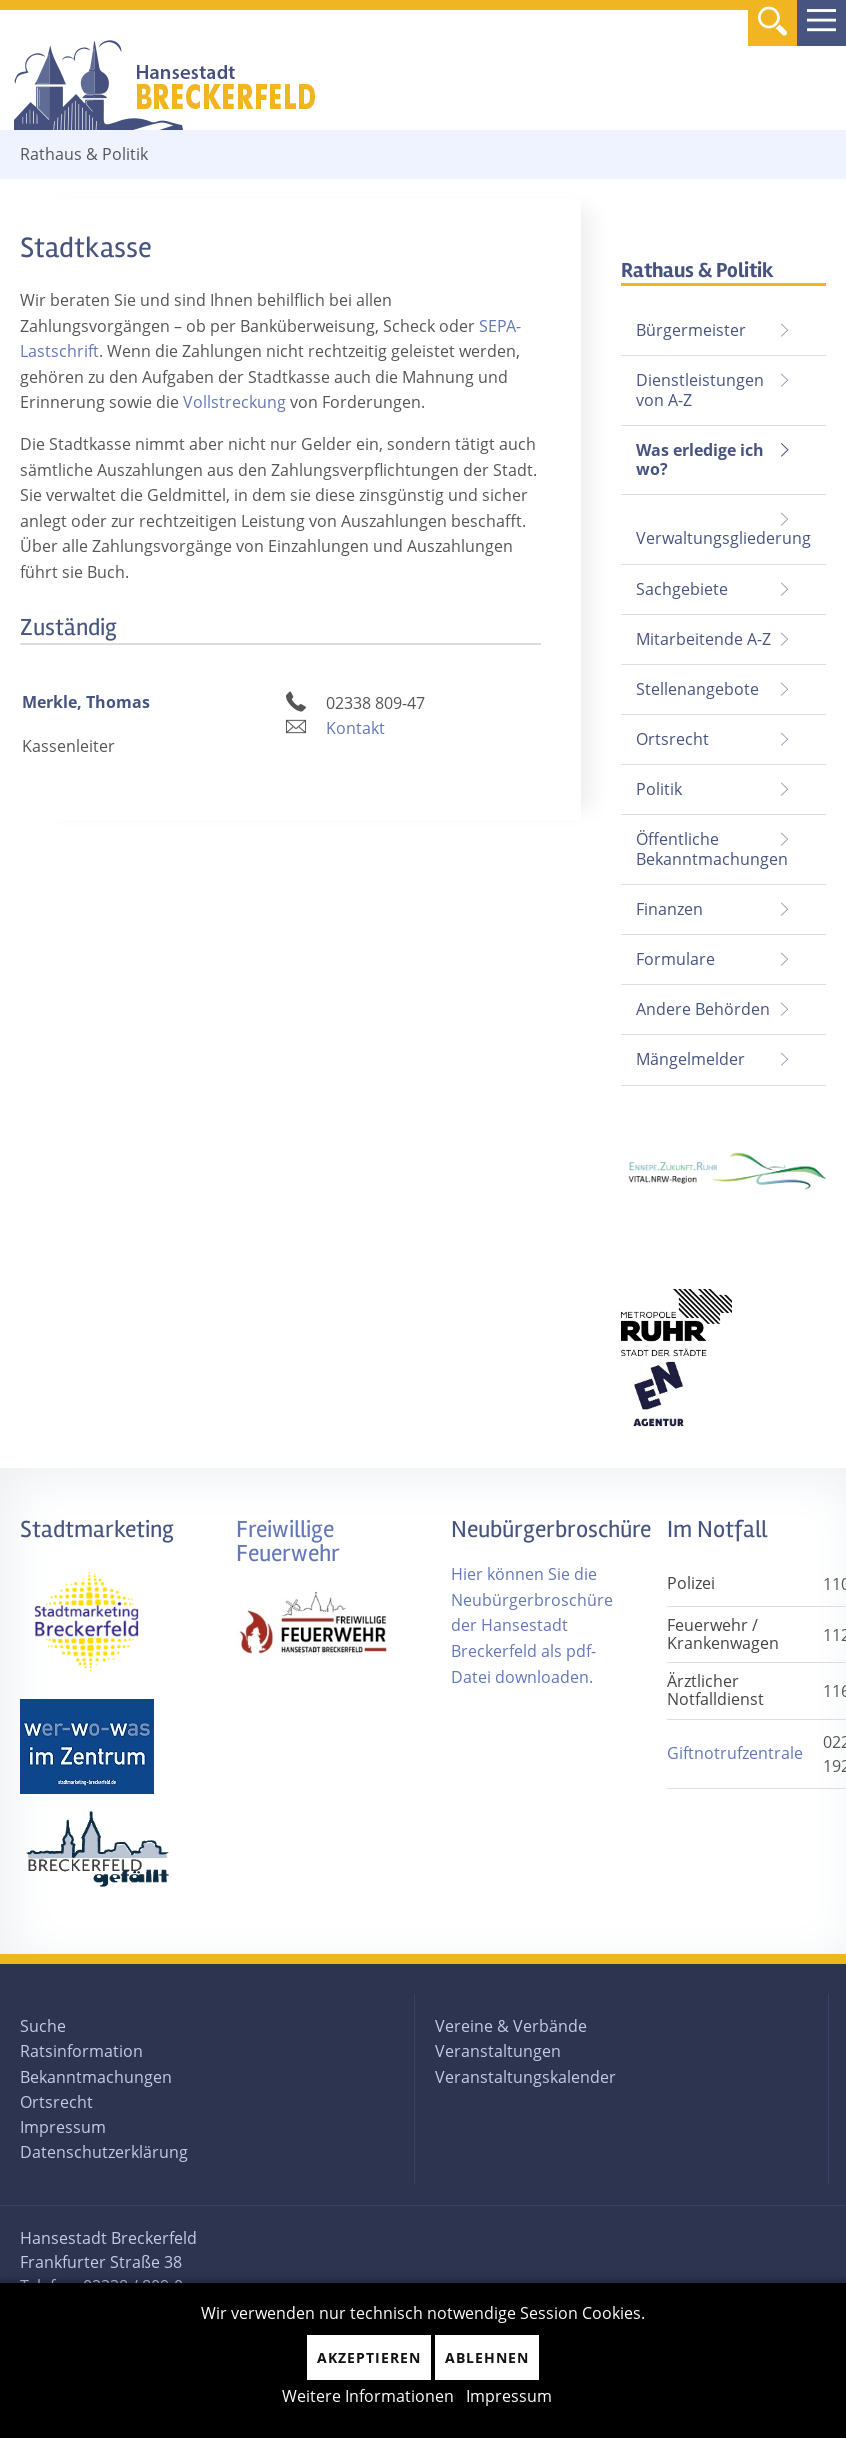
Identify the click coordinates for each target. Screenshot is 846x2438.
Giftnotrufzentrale (735, 1753)
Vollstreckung (234, 402)
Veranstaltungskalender (525, 2077)
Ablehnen (487, 2357)
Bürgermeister (691, 330)
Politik (659, 789)
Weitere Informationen (368, 2396)
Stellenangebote (697, 689)
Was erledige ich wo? (700, 459)
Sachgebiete (682, 589)
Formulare (675, 959)
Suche (43, 2026)
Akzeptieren (369, 2357)
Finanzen (669, 909)
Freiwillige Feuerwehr (288, 1541)
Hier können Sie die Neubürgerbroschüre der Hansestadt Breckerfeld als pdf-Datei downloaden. (532, 1625)
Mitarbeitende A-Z (703, 639)
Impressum (63, 2127)
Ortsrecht (672, 739)
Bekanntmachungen (96, 2077)
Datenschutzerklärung (104, 2152)
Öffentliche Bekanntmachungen (712, 848)
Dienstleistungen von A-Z (700, 389)
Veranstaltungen (498, 2051)
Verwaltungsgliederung (723, 538)
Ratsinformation (81, 2051)
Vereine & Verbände (511, 2026)
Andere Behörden (703, 1009)
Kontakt (355, 728)
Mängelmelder (690, 1059)
